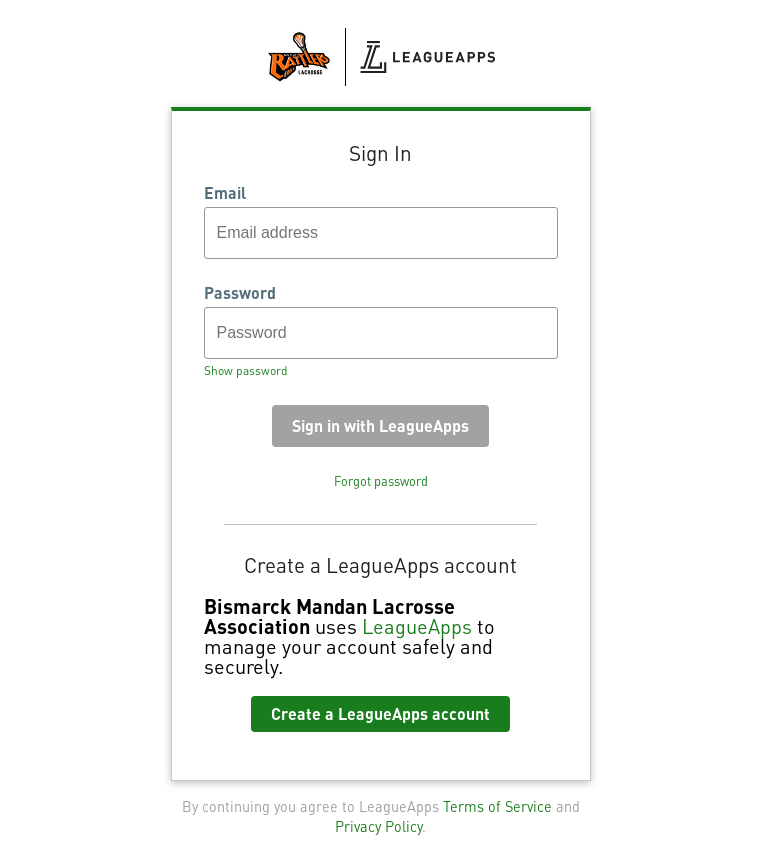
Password (240, 293)
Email (225, 193)
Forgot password (381, 481)
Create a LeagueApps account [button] (380, 713)
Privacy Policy (378, 826)
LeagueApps (417, 626)
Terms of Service (497, 806)
